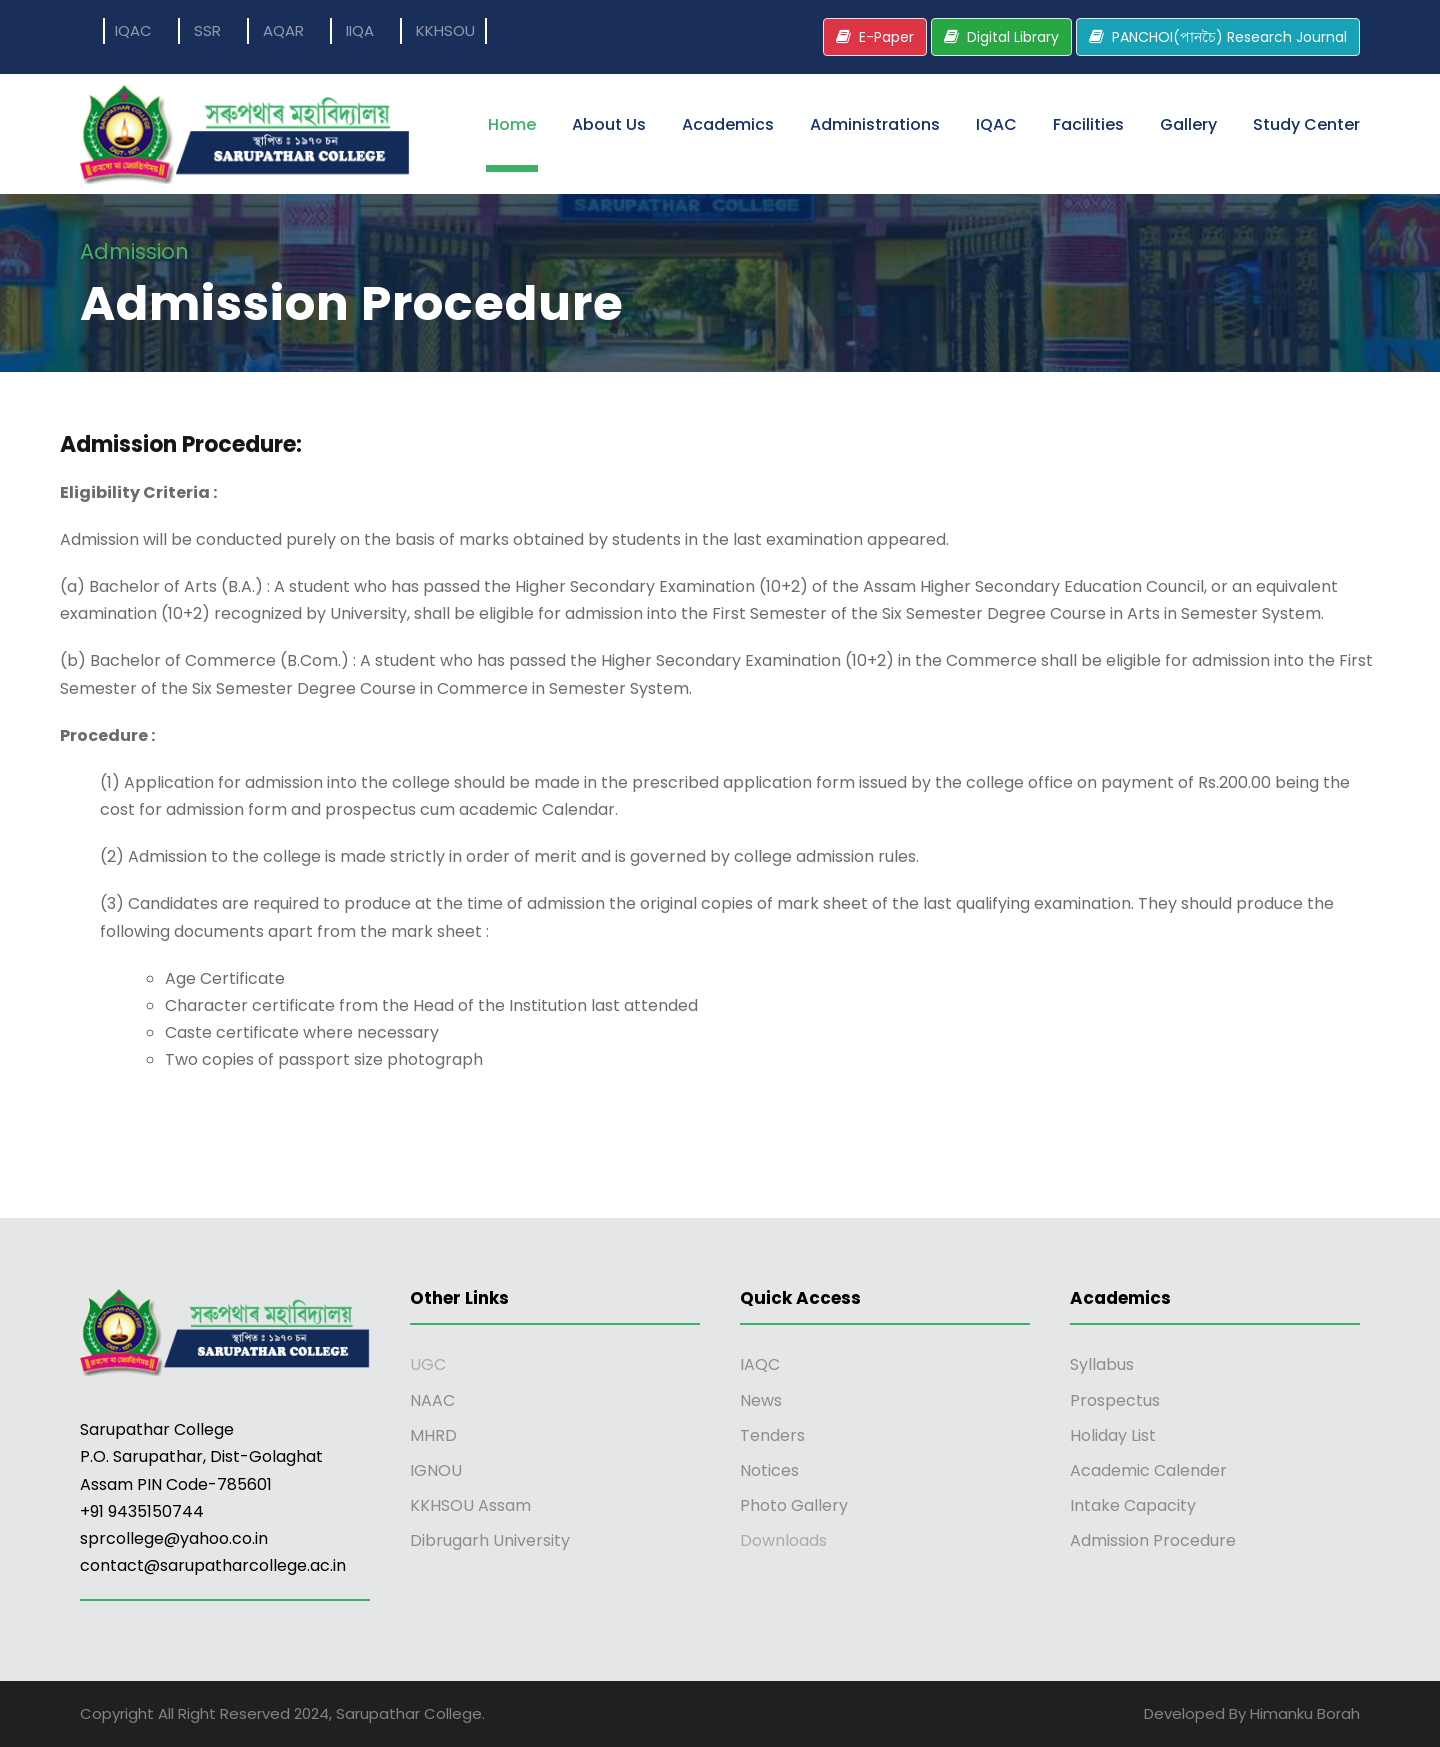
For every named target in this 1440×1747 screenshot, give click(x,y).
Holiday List (1113, 1435)
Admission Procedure (1153, 1540)
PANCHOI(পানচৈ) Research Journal (1229, 37)
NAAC (432, 1400)
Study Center (1306, 124)
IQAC (133, 30)
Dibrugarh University (490, 1540)
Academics (728, 124)
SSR (207, 30)
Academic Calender (1148, 1470)
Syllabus (1102, 1364)
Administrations (875, 124)
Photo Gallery (794, 1505)
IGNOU (436, 1470)
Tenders (772, 1435)
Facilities (1088, 124)
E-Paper (886, 37)
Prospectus (1115, 1400)
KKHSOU (445, 30)
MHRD (433, 1435)
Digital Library (1013, 37)
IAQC (760, 1364)
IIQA (360, 30)
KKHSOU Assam (470, 1505)
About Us (609, 124)
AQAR (283, 30)
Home (512, 124)
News (761, 1400)
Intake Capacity (1133, 1505)
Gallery (1188, 124)
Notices (769, 1470)
